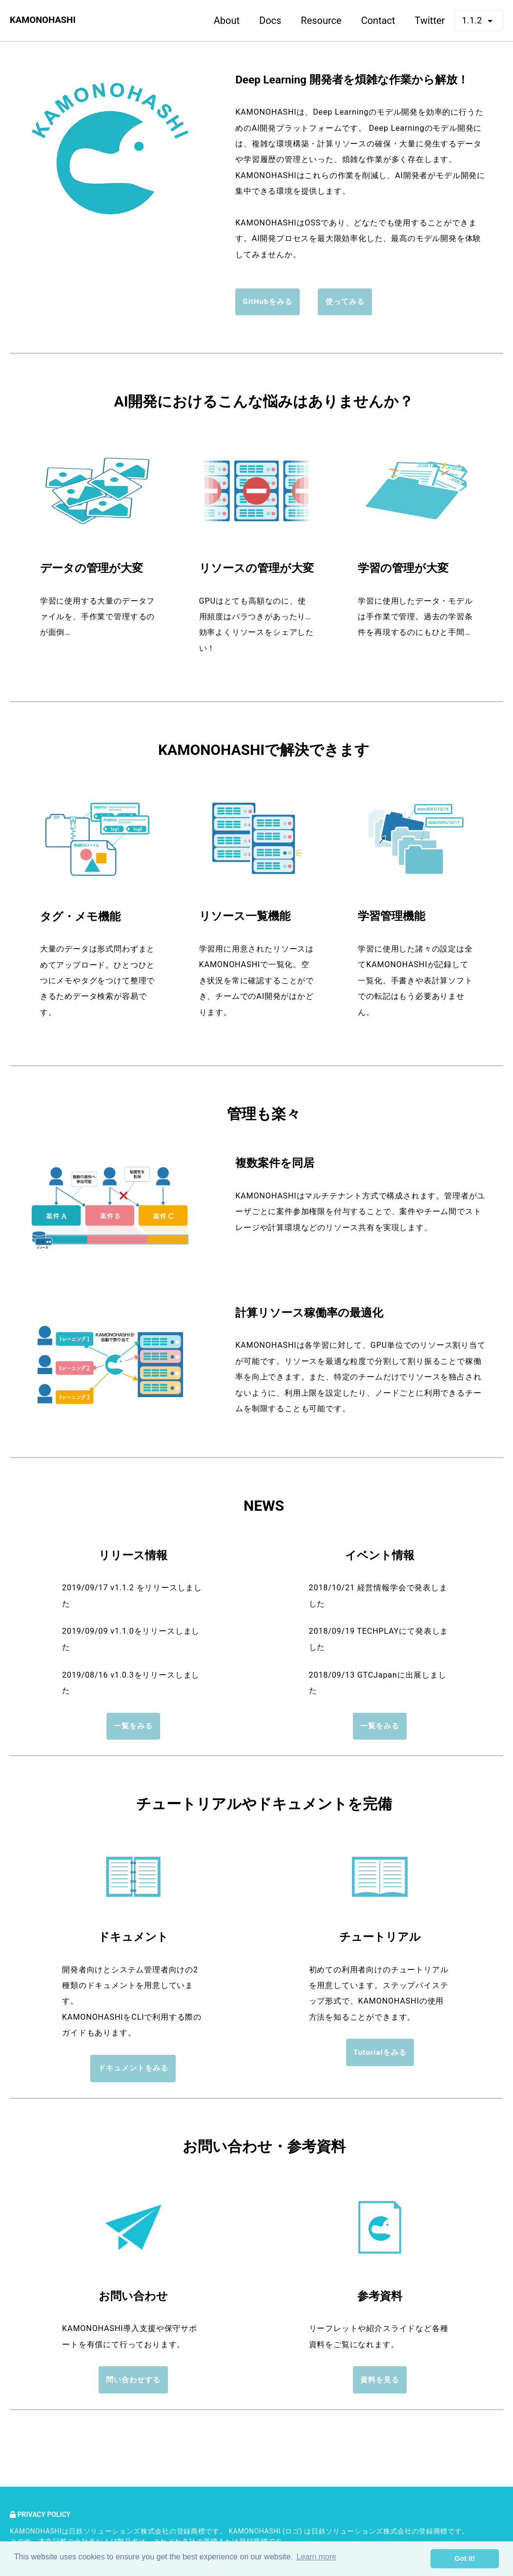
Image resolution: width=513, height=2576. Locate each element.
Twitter (428, 20)
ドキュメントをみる (133, 2073)
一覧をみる (133, 1728)
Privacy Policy (42, 2514)
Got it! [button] (464, 2558)
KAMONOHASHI (45, 20)
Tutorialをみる (380, 2057)
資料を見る (379, 2387)
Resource (319, 20)
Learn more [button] (316, 2558)
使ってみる (346, 302)
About (225, 20)
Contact (376, 20)
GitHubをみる (267, 302)
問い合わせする (133, 2387)
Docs (268, 20)
